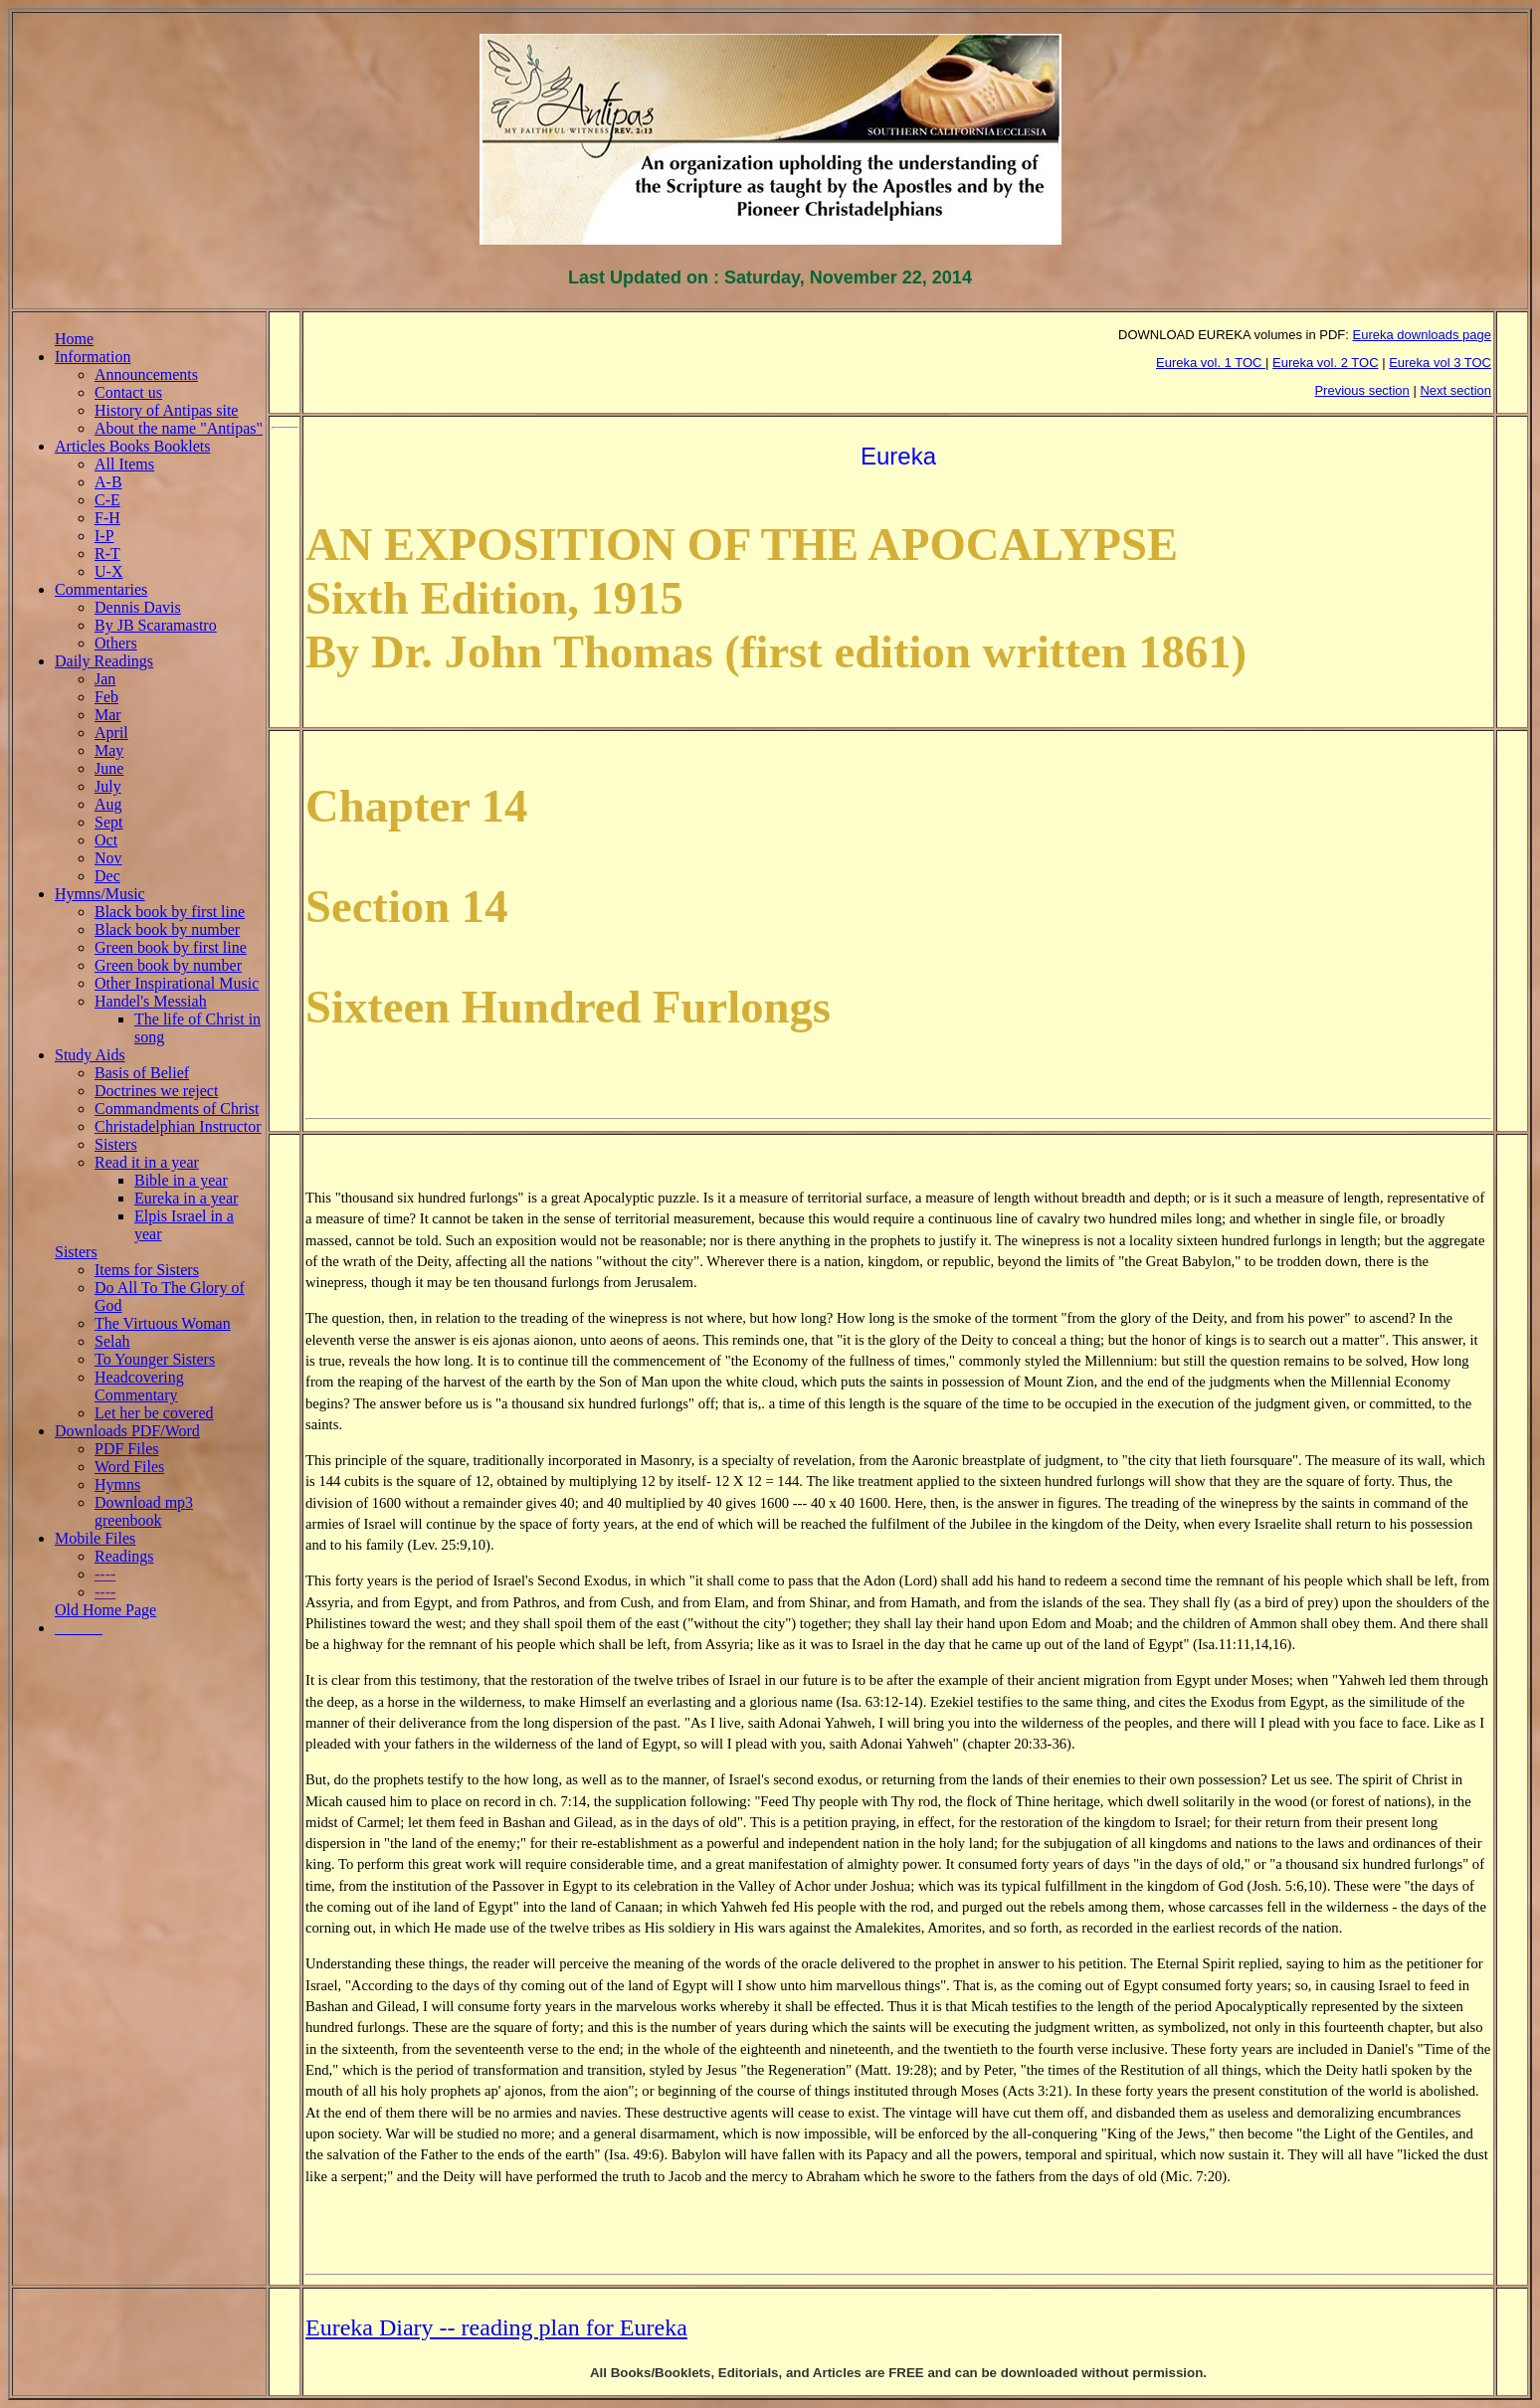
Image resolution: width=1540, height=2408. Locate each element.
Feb (106, 696)
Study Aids (90, 1054)
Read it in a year (147, 1162)
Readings (124, 1556)
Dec (107, 875)
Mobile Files (95, 1538)
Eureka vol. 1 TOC (1210, 362)
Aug (108, 804)
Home (74, 338)
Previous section (1361, 390)
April (111, 732)
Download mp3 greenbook (144, 1511)
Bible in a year (181, 1180)
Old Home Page (105, 1609)
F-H (107, 517)
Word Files (129, 1466)
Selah (112, 1341)
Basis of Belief (142, 1072)
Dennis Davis (138, 607)
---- (105, 1574)
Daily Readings (104, 660)
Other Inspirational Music (177, 983)
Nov (108, 857)
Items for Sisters (147, 1269)
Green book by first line (171, 947)
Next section (1455, 390)
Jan (105, 678)
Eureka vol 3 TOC (1440, 362)
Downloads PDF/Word (127, 1430)
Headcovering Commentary (139, 1386)
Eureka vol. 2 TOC (1325, 362)
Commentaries (101, 589)
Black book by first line (170, 911)
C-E (107, 499)
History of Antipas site (166, 410)
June (109, 768)
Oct (106, 840)
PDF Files (126, 1448)
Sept (108, 822)
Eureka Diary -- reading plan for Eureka (496, 2327)
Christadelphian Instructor (178, 1126)
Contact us (128, 392)
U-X (108, 571)
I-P (104, 535)
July (108, 786)
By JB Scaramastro (156, 625)
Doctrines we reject (156, 1090)
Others (116, 643)
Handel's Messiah (151, 1001)
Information (92, 356)
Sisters (116, 1144)
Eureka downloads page (1422, 334)
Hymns (117, 1484)
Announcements (146, 374)
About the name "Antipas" (179, 428)
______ (78, 1627)
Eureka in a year (186, 1198)
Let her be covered (154, 1412)
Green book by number (168, 965)
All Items (124, 464)
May (109, 750)
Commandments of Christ (177, 1108)
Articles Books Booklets (132, 446)
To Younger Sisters (155, 1359)
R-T (107, 553)
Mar (108, 714)
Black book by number (167, 929)
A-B (108, 481)
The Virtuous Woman (163, 1323)
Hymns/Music (100, 893)
